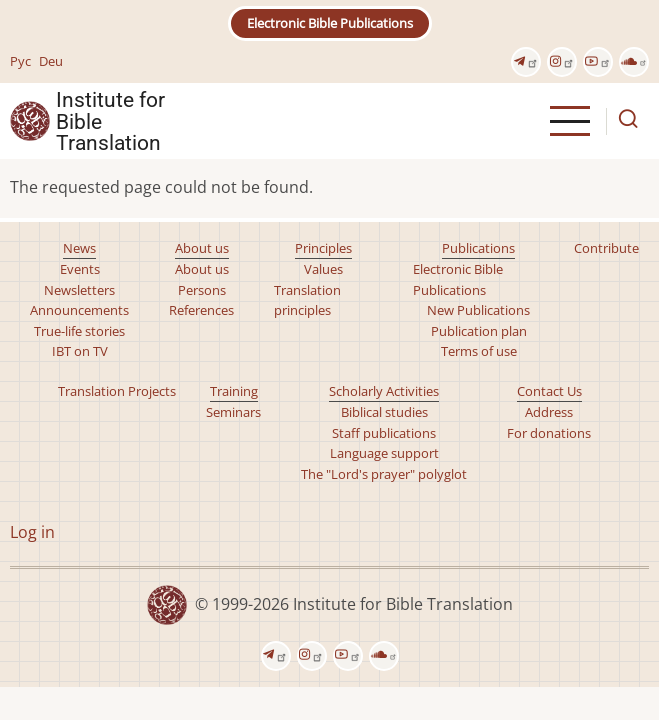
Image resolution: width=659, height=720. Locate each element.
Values (323, 269)
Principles (323, 248)
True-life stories (79, 331)
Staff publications (384, 433)
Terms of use (479, 351)
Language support (384, 453)
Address (549, 412)
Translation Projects (117, 391)
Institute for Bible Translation (110, 121)
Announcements (79, 310)
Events (80, 269)
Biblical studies (384, 412)
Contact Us (549, 391)
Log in (32, 532)
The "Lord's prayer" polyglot (384, 474)
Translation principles (307, 300)
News (79, 248)
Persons (202, 290)
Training (234, 391)
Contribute (606, 248)
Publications (478, 248)
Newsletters (79, 290)
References (201, 310)
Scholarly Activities (384, 391)
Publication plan (479, 331)
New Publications (478, 310)
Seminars (233, 412)
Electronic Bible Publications (330, 23)
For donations (549, 433)
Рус (20, 61)
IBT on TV (80, 351)
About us (202, 248)
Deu (51, 61)
